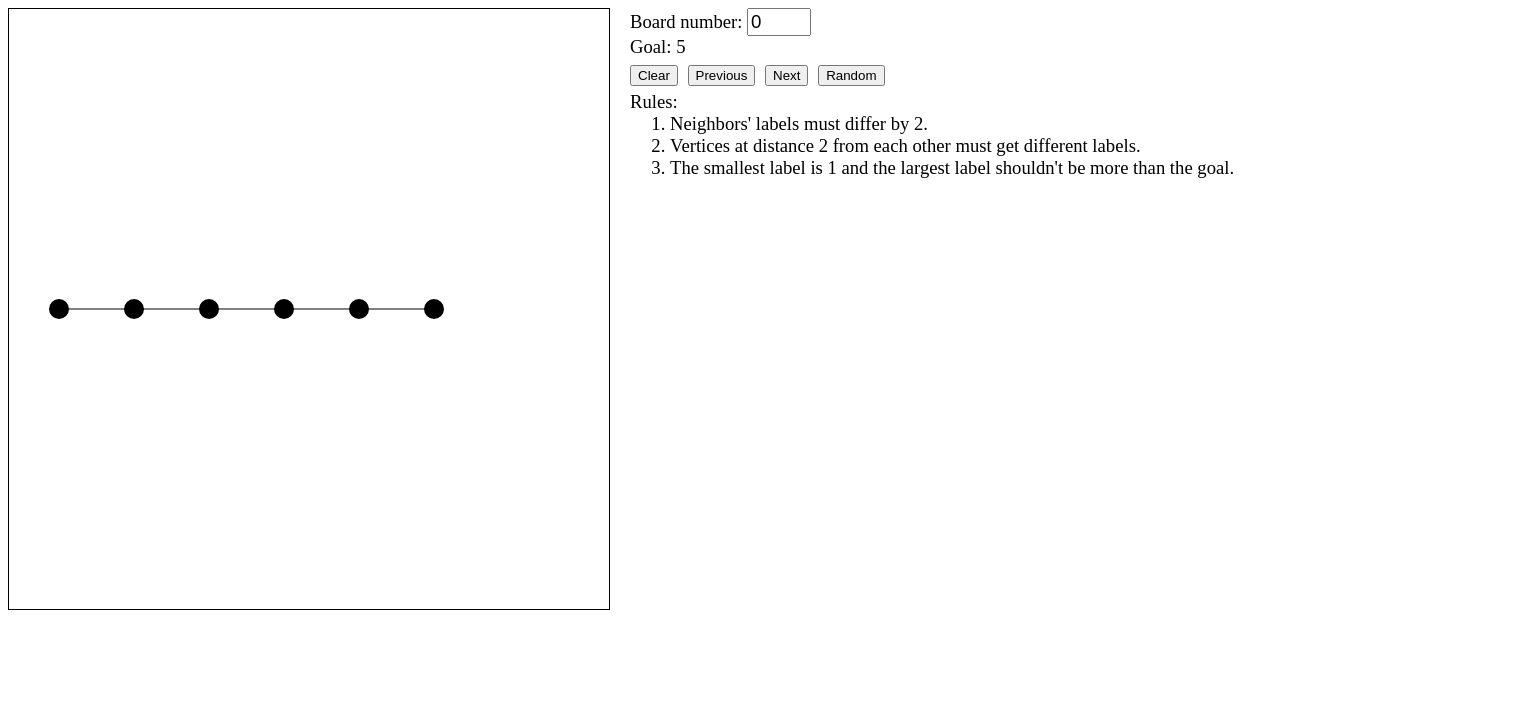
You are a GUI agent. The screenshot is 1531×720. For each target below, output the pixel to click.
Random (851, 75)
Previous (722, 75)
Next (786, 75)
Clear (654, 75)
